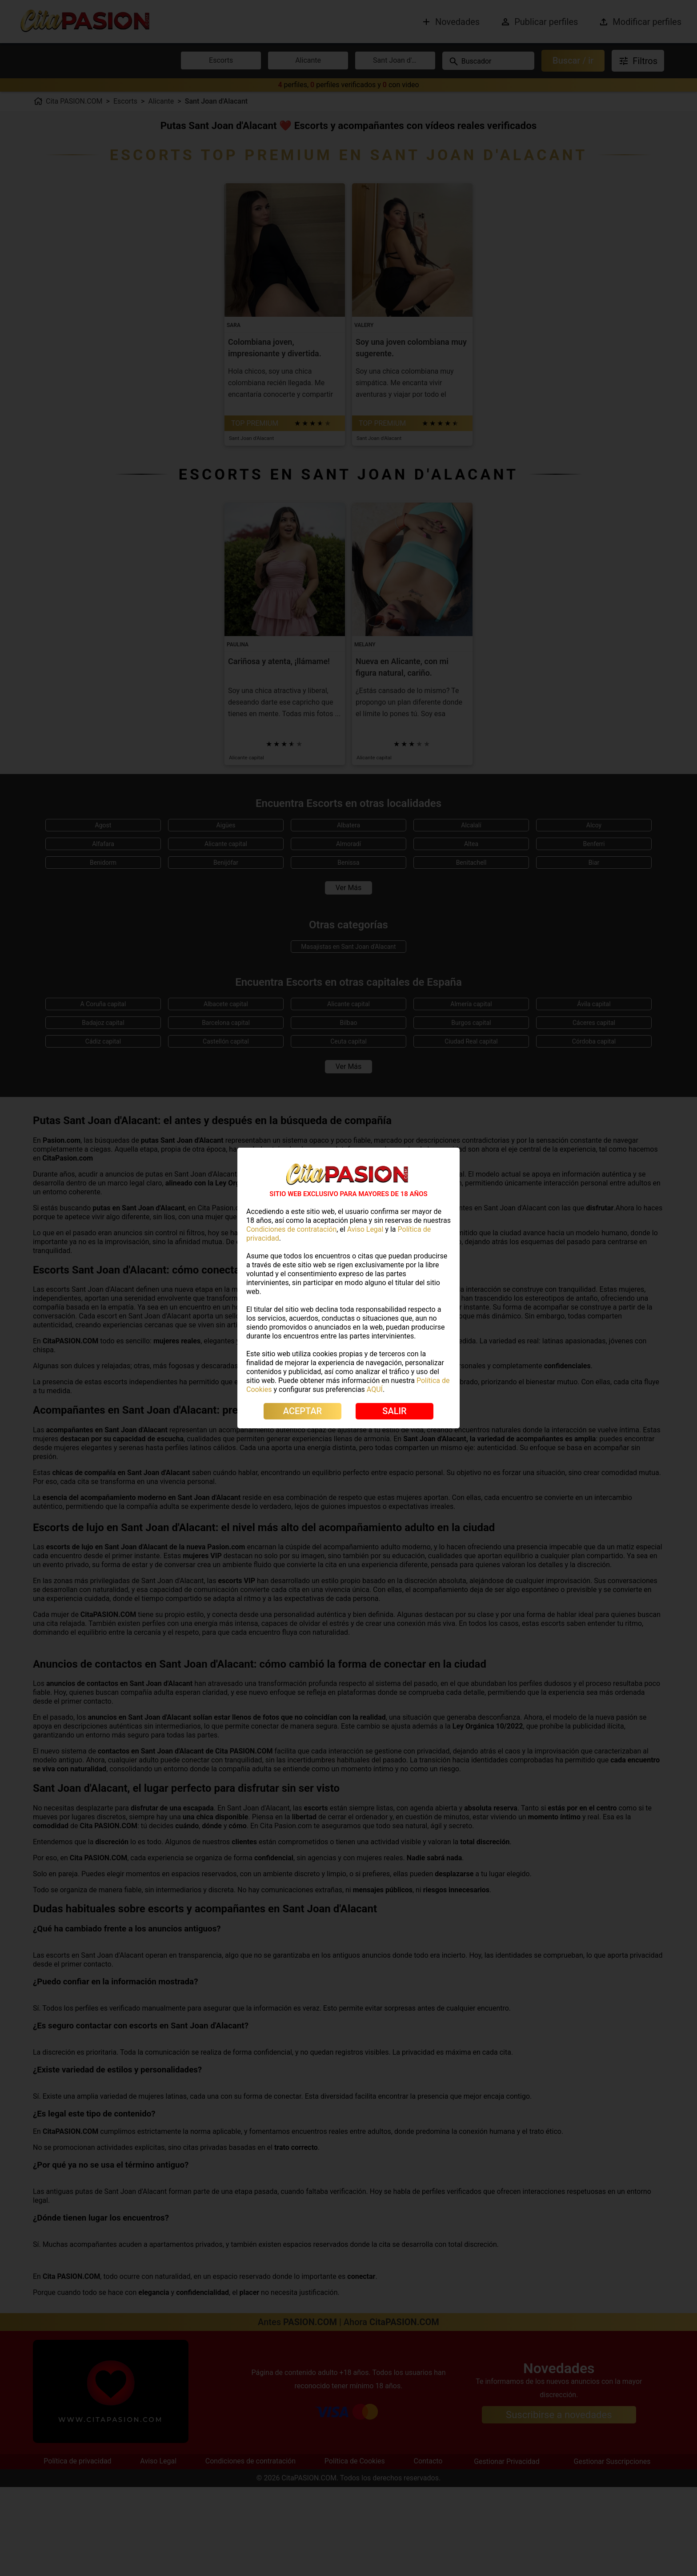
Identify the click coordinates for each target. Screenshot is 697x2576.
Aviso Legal (365, 1229)
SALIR (394, 1411)
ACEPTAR (302, 1411)
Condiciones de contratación (291, 1229)
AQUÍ (375, 1389)
